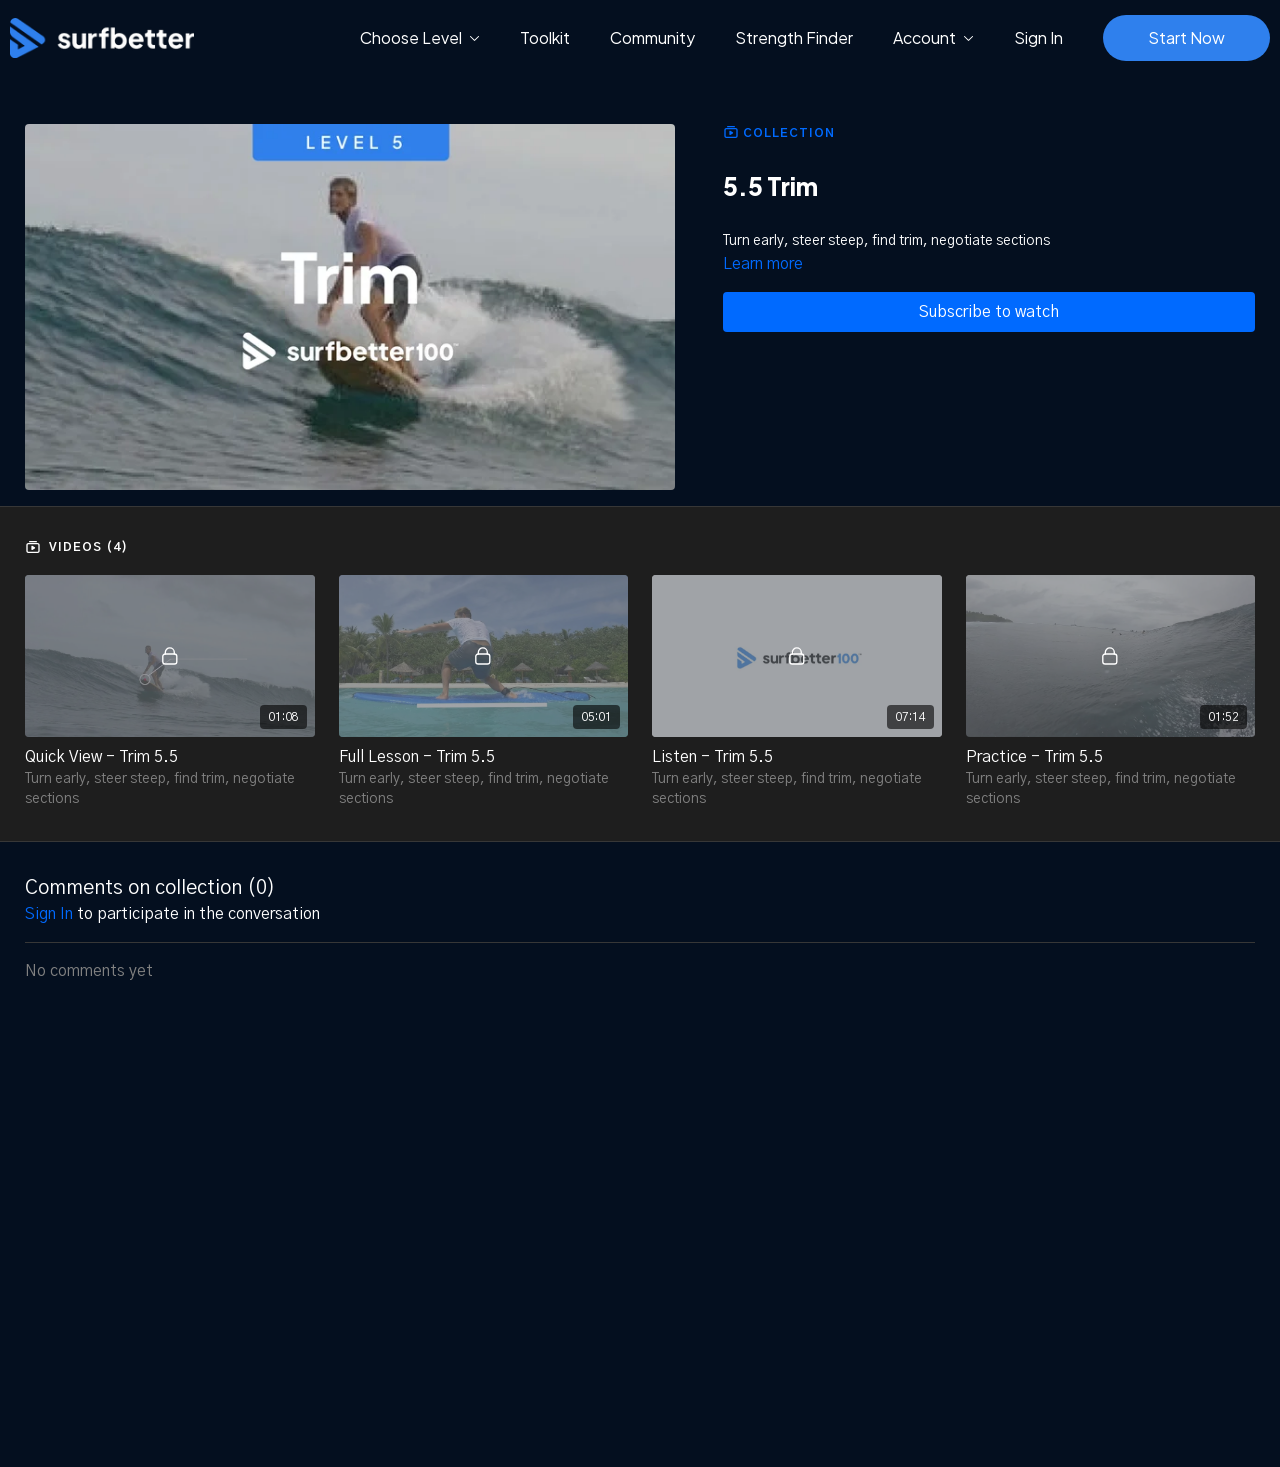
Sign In (1038, 37)
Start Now (1186, 37)
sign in (49, 914)
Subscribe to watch (989, 312)
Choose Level (420, 37)
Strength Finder (794, 37)
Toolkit (545, 37)
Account (933, 37)
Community (652, 37)
